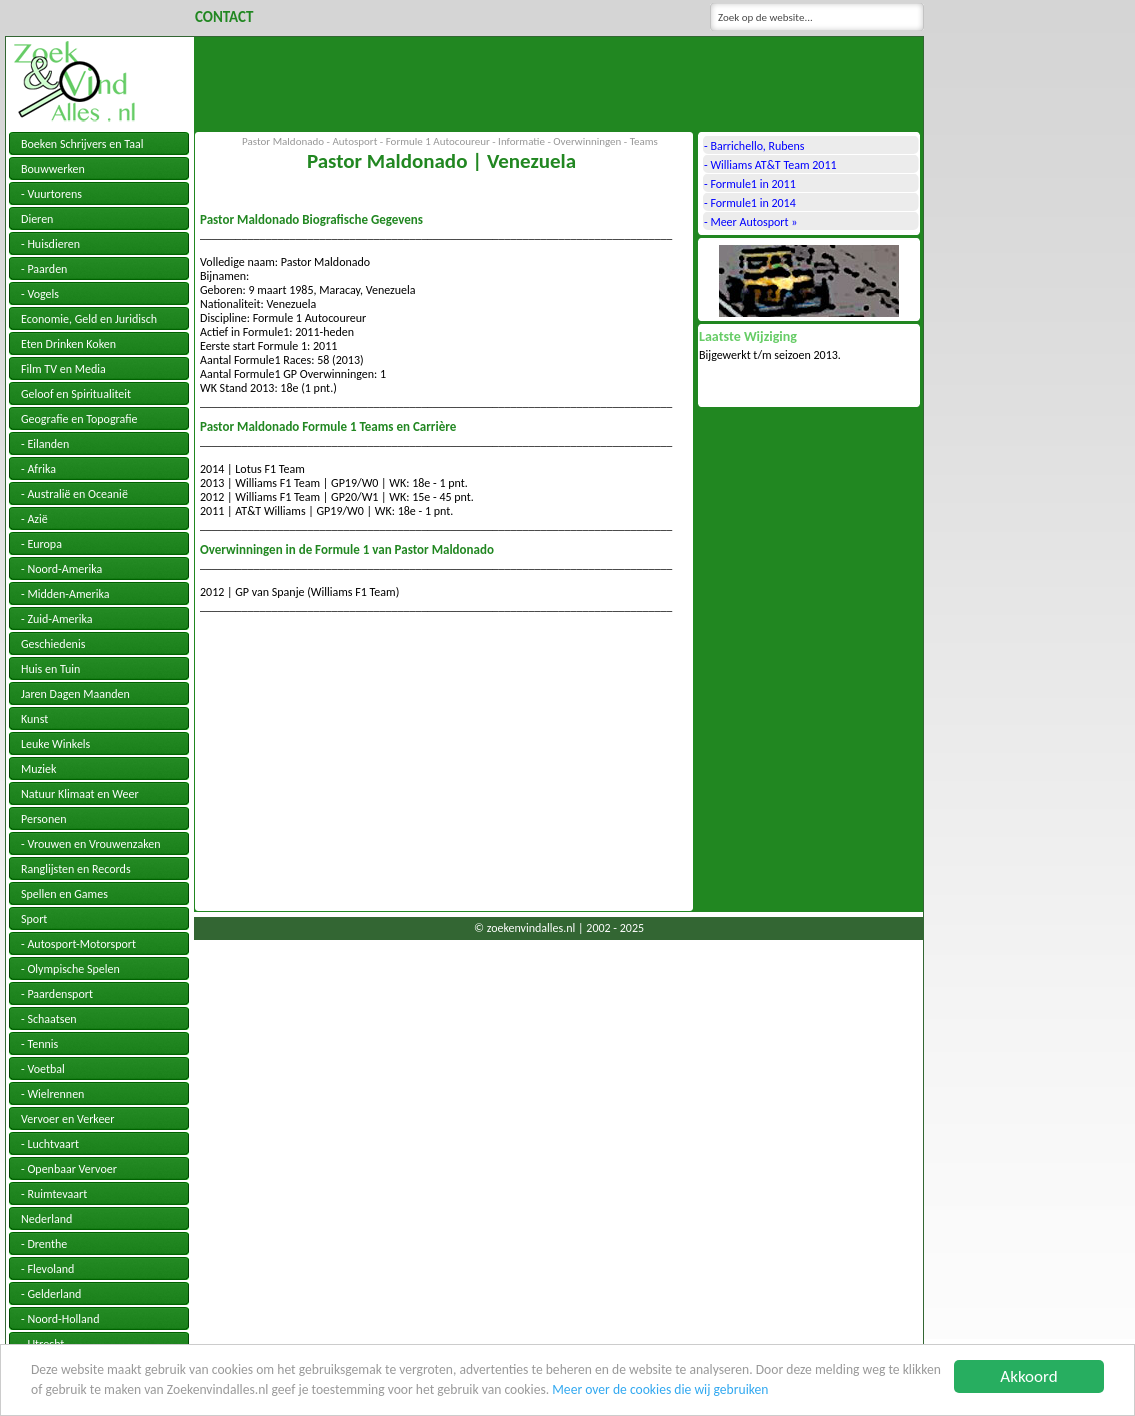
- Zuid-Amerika (56, 619)
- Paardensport (57, 994)
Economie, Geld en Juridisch (89, 319)
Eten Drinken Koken (68, 344)
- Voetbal (43, 1069)
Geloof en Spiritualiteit (76, 394)
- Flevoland (47, 1269)
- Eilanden (45, 444)
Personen (44, 819)
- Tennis (39, 1044)
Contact (224, 17)
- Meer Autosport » (750, 222)
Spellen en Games (64, 894)
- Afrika (38, 469)
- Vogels (40, 294)
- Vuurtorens (51, 194)
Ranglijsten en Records (76, 869)
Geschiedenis (53, 644)
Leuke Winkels (55, 744)
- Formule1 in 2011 (750, 184)
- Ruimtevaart (54, 1194)
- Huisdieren (50, 244)
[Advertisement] (559, 82)
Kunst (34, 719)
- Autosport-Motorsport (78, 944)
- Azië (34, 519)
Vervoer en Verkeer (68, 1119)
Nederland (46, 1219)
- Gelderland (51, 1294)
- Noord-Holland (60, 1319)
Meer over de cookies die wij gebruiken (660, 1390)
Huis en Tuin (50, 669)
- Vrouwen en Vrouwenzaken (91, 844)
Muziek (38, 769)
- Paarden (44, 269)
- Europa (41, 544)
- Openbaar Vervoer (69, 1169)
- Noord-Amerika (61, 569)
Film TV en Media (63, 369)
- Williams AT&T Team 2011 (770, 165)
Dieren (37, 219)
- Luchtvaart (50, 1144)
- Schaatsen (49, 1019)
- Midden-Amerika (65, 594)
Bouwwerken (53, 169)
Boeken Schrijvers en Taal (82, 144)
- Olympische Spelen (70, 969)
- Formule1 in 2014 (750, 203)
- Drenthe (44, 1244)
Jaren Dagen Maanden (75, 694)
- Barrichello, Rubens (754, 146)
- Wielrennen (52, 1094)
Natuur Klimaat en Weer (80, 794)
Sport (34, 919)
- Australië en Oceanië (74, 494)
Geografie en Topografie (79, 419)
